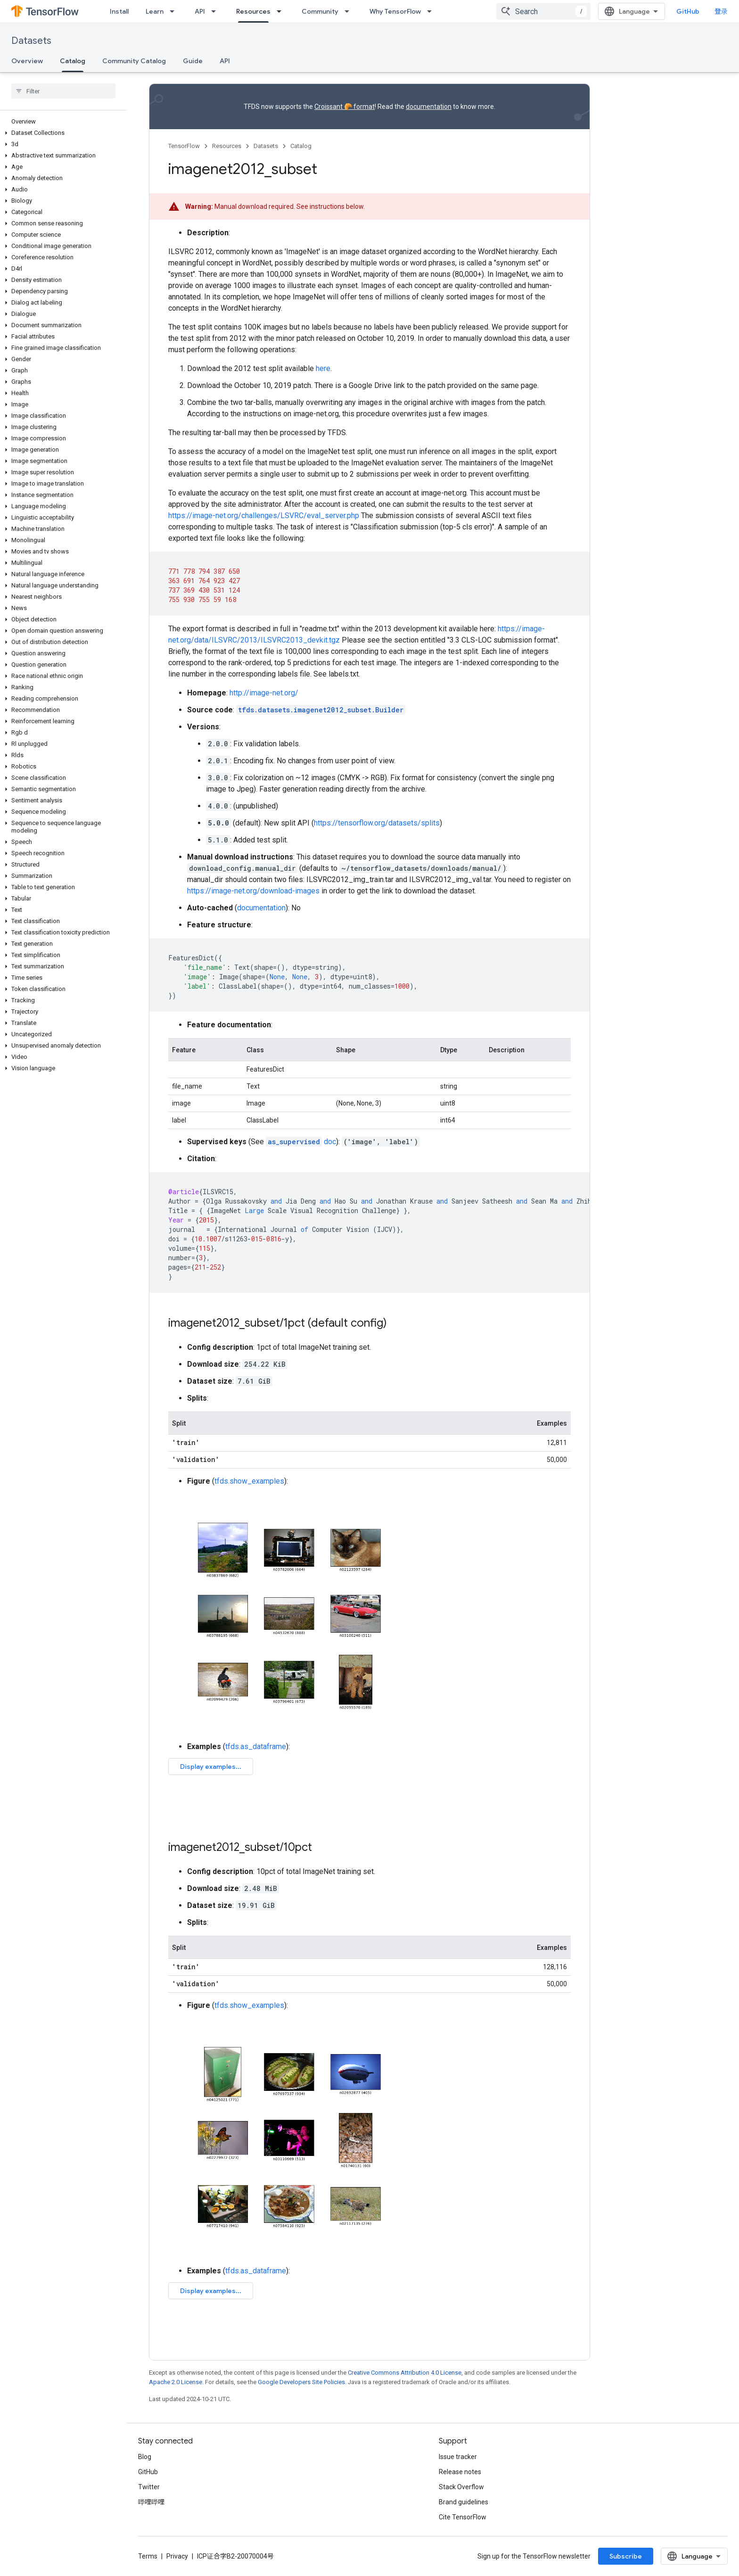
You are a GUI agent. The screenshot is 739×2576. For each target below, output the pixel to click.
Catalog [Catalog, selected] (72, 61)
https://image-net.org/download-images (253, 890)
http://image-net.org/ (264, 692)
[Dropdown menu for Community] (349, 11)
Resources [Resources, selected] (253, 11)
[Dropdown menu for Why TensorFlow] (432, 11)
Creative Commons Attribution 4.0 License (404, 2372)
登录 (721, 11)
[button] (61, 133)
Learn (155, 11)
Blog (144, 2456)
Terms (147, 2556)
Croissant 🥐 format (344, 106)
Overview (27, 61)
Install (119, 11)
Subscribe (625, 2556)
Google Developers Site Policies (301, 2382)
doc (301, 1142)
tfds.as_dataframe (255, 1746)
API (200, 11)
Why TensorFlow (395, 11)
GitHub (687, 11)
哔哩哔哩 (151, 2502)
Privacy (177, 2556)
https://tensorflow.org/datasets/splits (377, 822)
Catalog (301, 145)
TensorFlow (184, 145)
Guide (193, 61)
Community (320, 11)
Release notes (460, 2472)
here (323, 368)
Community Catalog (134, 61)
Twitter (149, 2487)
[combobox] (543, 11)
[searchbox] (63, 91)
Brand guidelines (463, 2502)
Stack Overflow (461, 2487)
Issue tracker (458, 2456)
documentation (429, 106)
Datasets (31, 41)
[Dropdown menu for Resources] (282, 11)
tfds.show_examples (249, 1481)
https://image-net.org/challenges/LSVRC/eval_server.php (263, 515)
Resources (226, 145)
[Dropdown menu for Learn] (175, 11)
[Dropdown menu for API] (216, 11)
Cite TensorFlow (462, 2517)
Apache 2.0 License (175, 2382)
